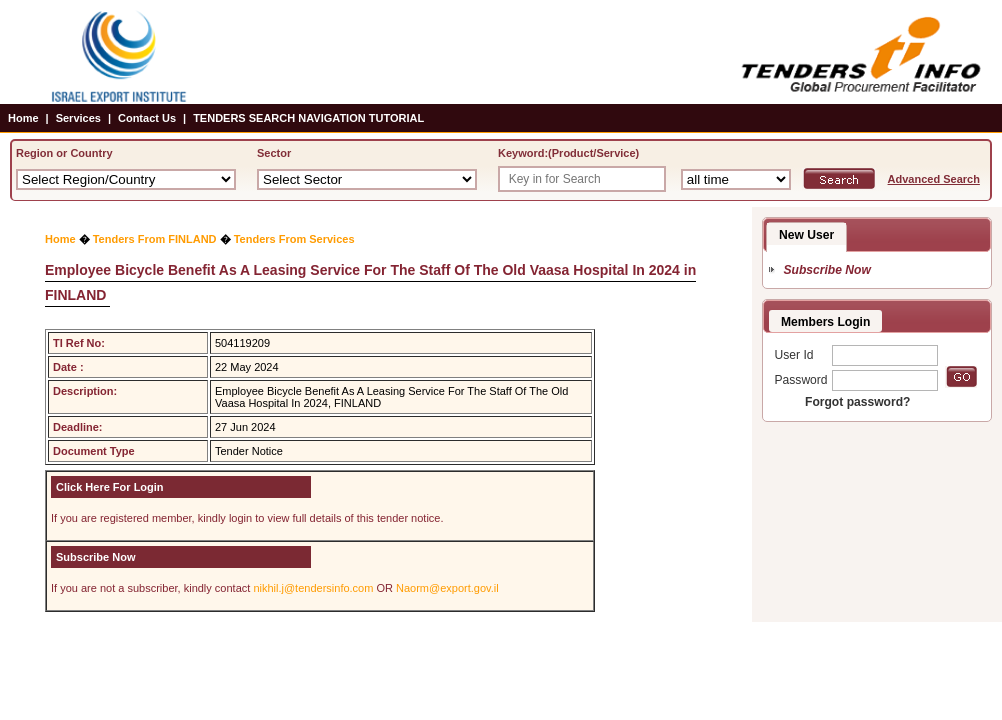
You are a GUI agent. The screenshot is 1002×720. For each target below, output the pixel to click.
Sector (274, 153)
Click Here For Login (110, 487)
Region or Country (64, 153)
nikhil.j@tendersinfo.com (313, 588)
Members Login (825, 322)
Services (78, 118)
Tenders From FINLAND (155, 239)
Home (23, 118)
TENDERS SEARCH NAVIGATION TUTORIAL (308, 118)
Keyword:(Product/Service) (568, 153)
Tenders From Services (294, 239)
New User (806, 235)
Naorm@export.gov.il (447, 588)
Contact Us (147, 118)
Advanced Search (934, 179)
